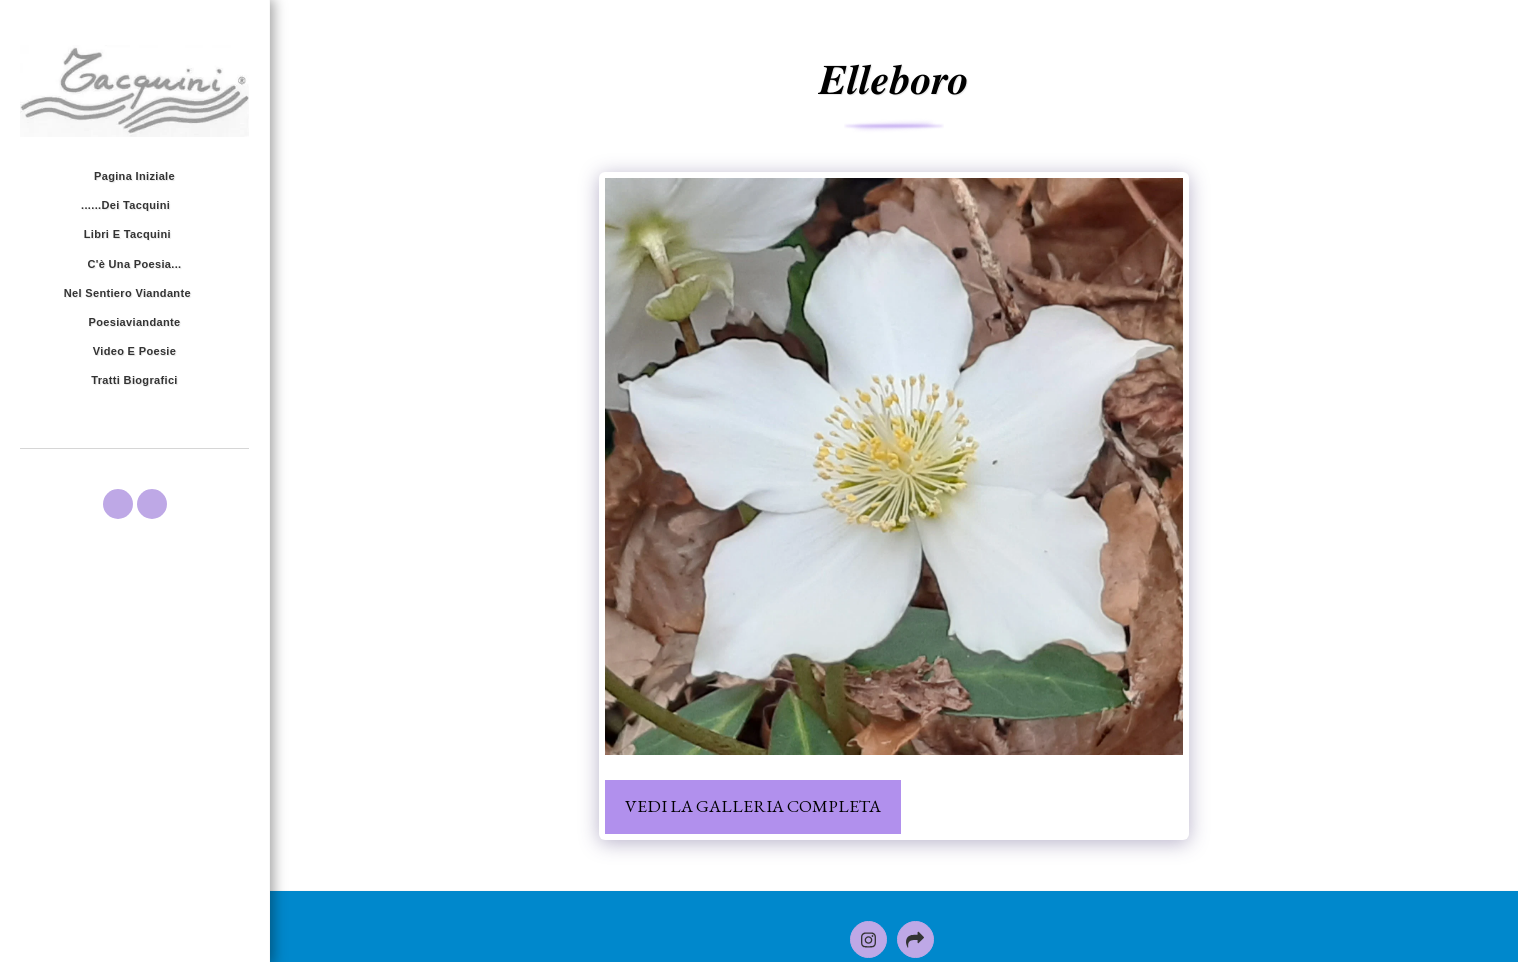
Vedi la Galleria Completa (753, 806)
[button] (134, 206)
